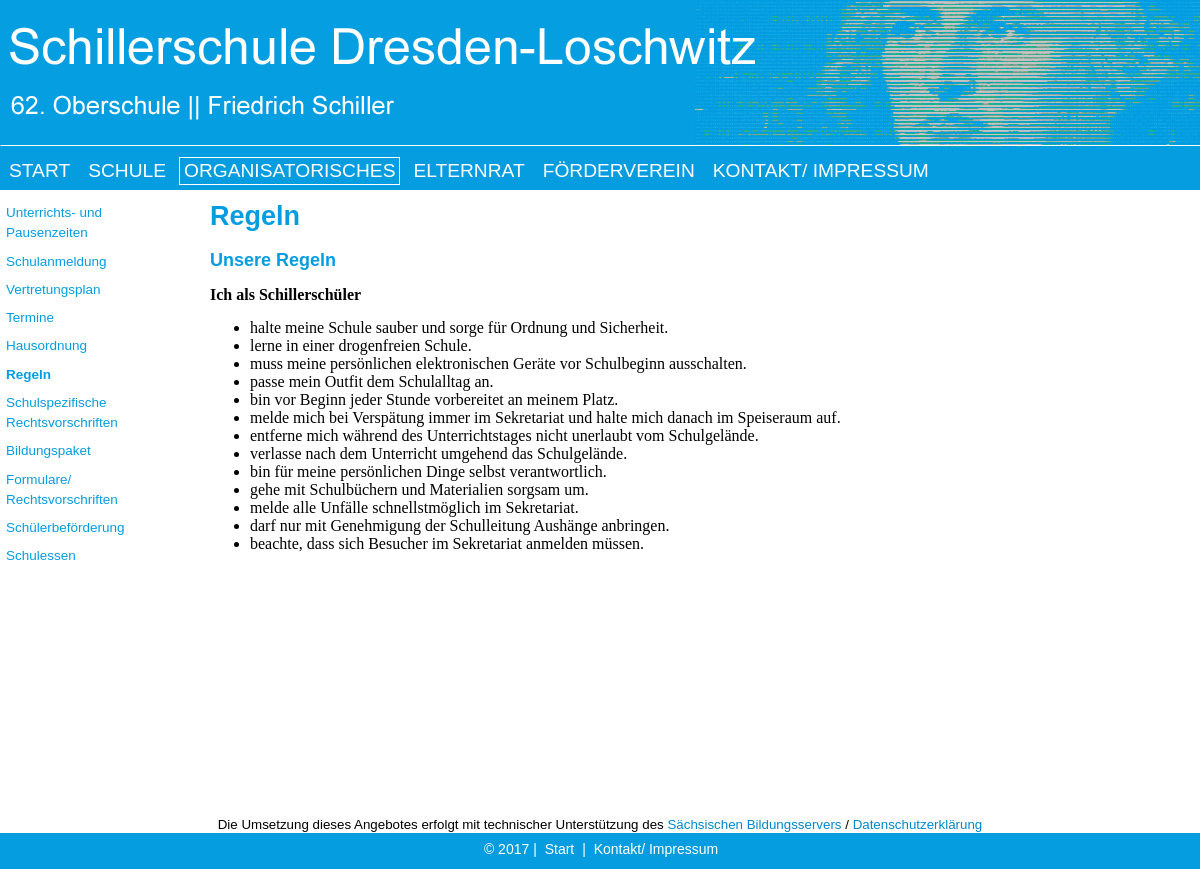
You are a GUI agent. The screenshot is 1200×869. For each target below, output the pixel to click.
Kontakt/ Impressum (656, 849)
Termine (30, 317)
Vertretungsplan (53, 289)
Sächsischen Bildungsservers (754, 824)
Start (560, 849)
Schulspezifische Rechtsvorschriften (62, 412)
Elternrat (468, 170)
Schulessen (41, 555)
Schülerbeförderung (65, 527)
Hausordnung (46, 345)
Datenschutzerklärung (918, 824)
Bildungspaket (48, 450)
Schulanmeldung (56, 261)
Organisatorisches (289, 170)
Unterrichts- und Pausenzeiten (54, 222)
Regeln (28, 374)
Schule (127, 170)
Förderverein (619, 170)
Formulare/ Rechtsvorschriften (62, 489)
